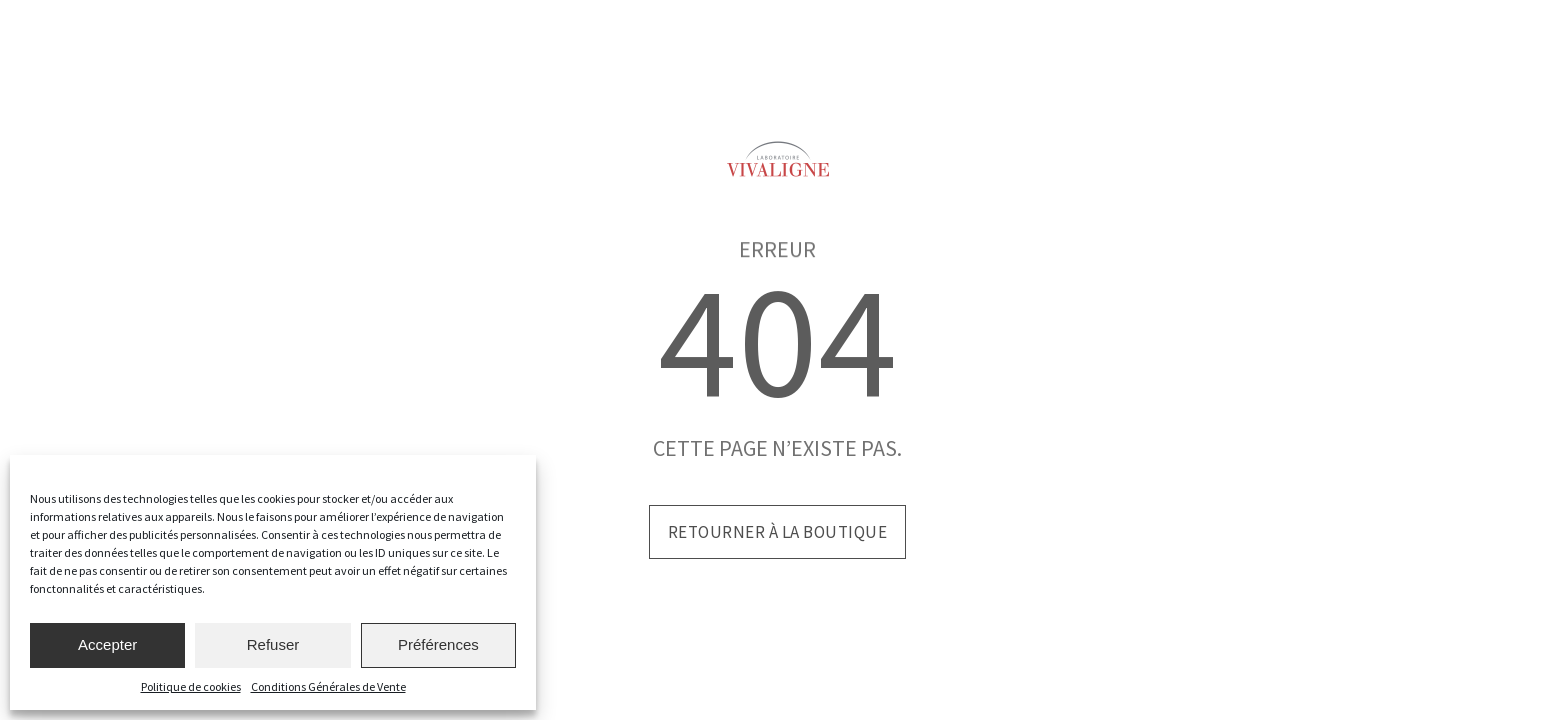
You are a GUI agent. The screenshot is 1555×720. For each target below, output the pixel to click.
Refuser (273, 644)
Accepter (107, 644)
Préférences (438, 644)
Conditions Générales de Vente (328, 686)
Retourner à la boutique (778, 532)
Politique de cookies (191, 686)
